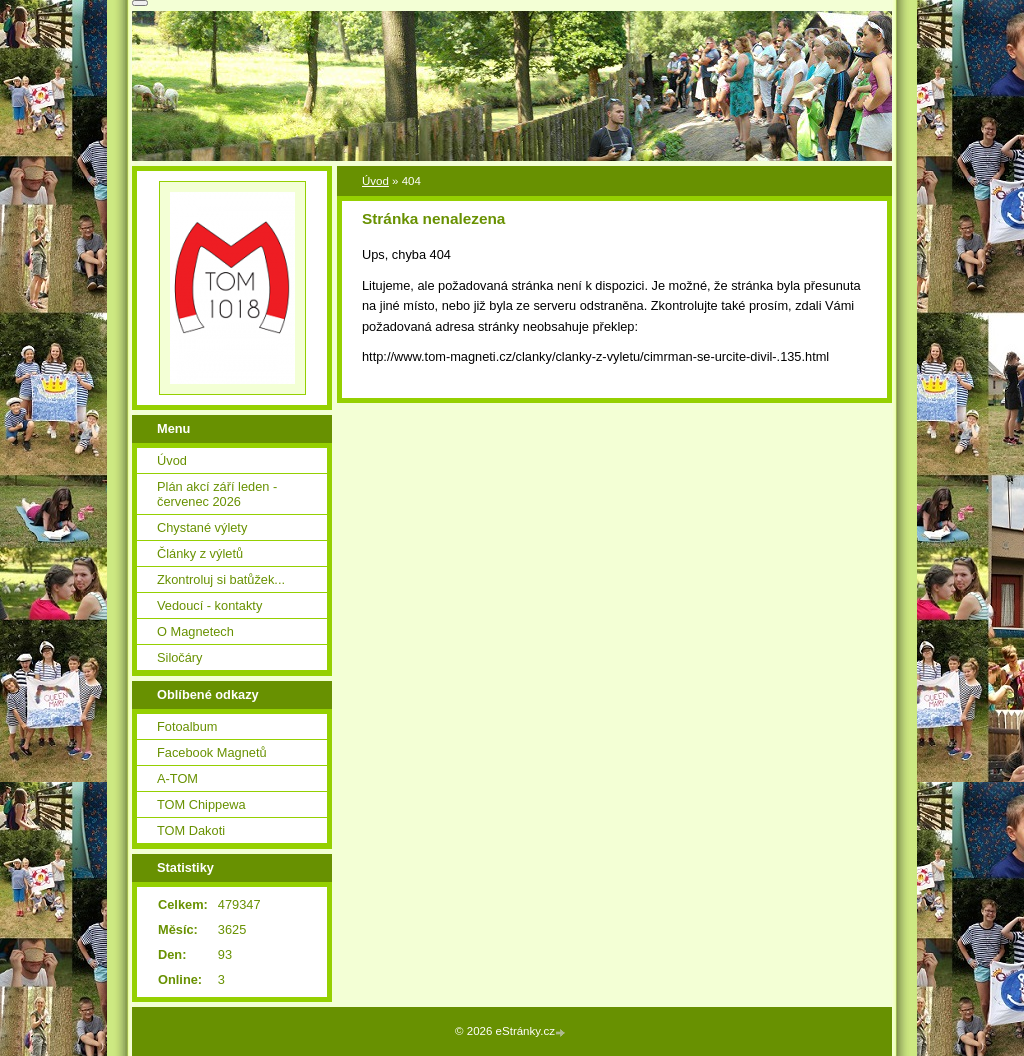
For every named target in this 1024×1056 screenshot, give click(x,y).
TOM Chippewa (201, 804)
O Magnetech (195, 631)
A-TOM (177, 778)
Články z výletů (200, 553)
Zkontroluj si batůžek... (221, 579)
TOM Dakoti (191, 830)
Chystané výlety (202, 527)
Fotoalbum (187, 726)
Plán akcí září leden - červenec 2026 (217, 494)
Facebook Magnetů (212, 752)
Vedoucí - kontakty (209, 605)
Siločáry (180, 657)
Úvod (375, 181)
